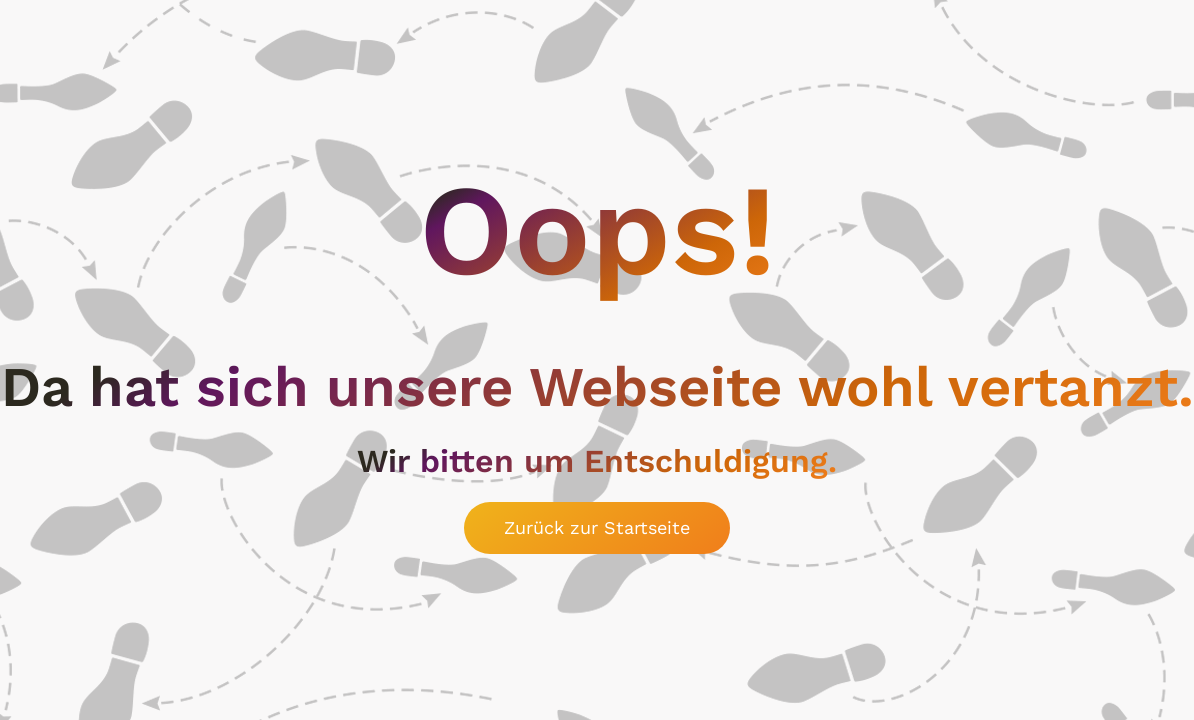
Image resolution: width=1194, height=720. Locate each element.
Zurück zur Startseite (597, 527)
